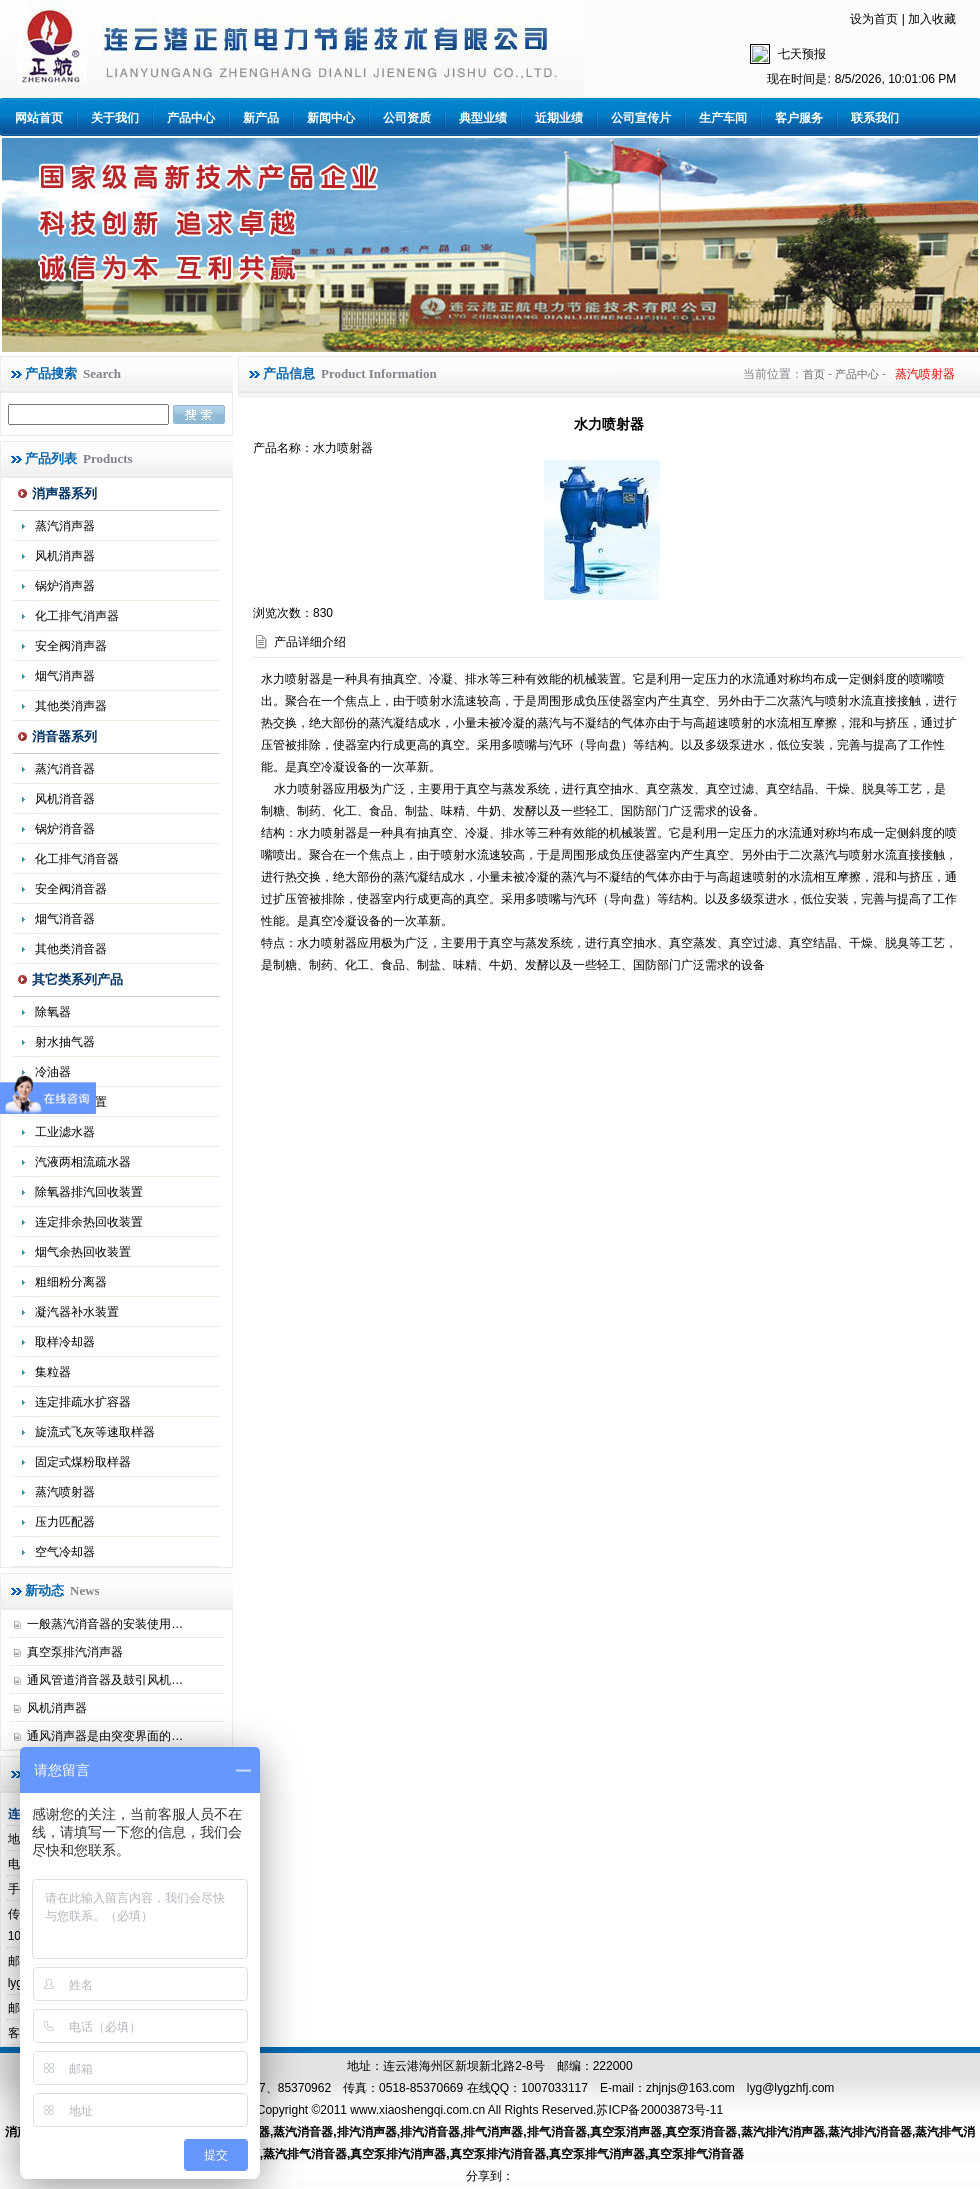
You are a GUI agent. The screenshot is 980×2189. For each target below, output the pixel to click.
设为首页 (874, 19)
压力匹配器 (65, 1522)
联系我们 (875, 118)
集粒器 (53, 1372)
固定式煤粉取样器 (83, 1462)
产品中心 (191, 118)
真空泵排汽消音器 (498, 2154)
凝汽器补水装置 (77, 1312)
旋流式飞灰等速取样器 (95, 1432)
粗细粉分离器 (71, 1282)
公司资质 (407, 118)
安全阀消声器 (71, 646)
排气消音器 (557, 2132)
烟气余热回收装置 (83, 1252)
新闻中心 (331, 118)
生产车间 (723, 118)
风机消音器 (65, 799)
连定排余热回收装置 (89, 1222)
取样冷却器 (65, 1342)
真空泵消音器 (701, 2132)
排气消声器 (493, 2132)
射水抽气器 (65, 1042)
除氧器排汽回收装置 (89, 1192)
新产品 (261, 118)
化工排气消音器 (77, 859)
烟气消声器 (65, 676)
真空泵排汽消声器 (75, 1652)
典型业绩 (483, 118)
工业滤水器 (65, 1132)
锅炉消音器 (65, 829)
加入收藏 (932, 19)
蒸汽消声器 (65, 526)
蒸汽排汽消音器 (870, 2132)
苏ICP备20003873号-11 (659, 2110)
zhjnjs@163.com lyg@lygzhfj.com (740, 2088)
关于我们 (115, 118)
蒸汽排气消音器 (305, 2154)
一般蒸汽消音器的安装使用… (105, 1624)
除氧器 (53, 1012)
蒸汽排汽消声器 (783, 2132)
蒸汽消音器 (65, 769)
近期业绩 (559, 118)
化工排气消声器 (77, 616)
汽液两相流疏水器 (83, 1162)
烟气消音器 (65, 919)
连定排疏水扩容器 (83, 1402)
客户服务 (799, 118)
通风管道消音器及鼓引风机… (105, 1680)
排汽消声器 (367, 2132)
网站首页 (39, 118)
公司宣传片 (641, 118)
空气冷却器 (65, 1552)
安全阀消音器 (71, 889)
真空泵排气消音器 (696, 2154)
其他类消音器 (71, 949)
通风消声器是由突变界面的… (105, 1736)
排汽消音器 (430, 2132)
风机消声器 (65, 556)
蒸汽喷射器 (65, 1492)
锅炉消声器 (65, 586)
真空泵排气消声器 (597, 2154)
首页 (814, 374)
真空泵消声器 (626, 2132)
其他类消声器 (71, 706)
